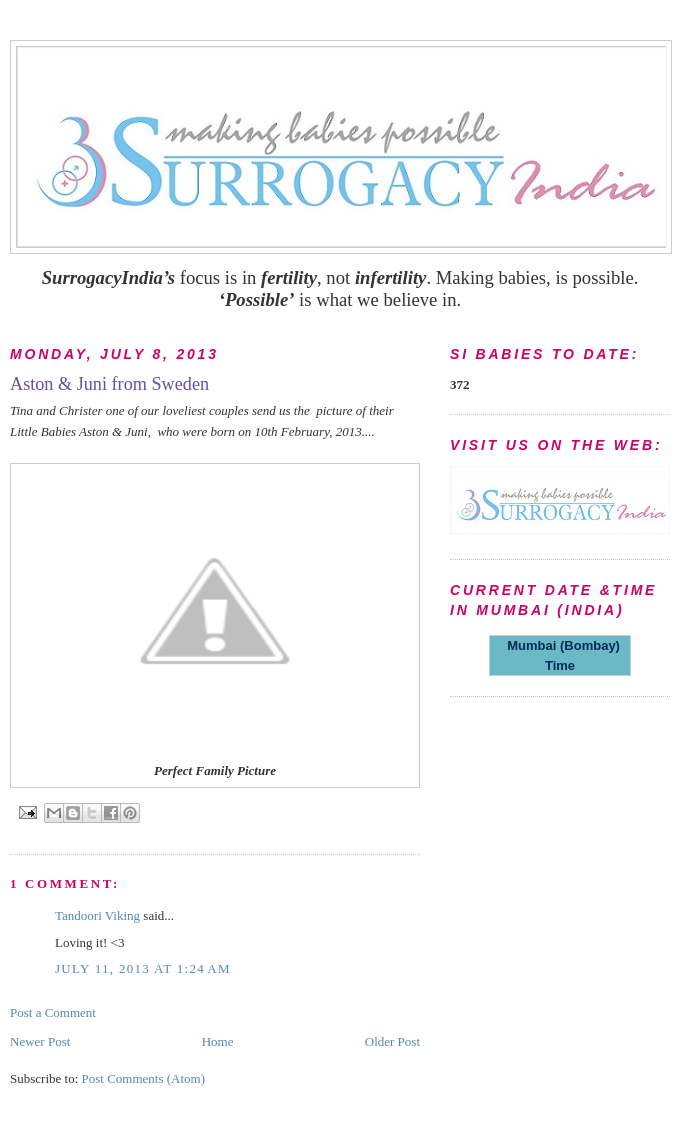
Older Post (392, 1041)
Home (218, 1041)
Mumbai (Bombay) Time (560, 655)
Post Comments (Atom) (144, 1078)
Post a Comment (53, 1012)
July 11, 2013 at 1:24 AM (143, 968)
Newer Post (40, 1041)
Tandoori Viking (97, 915)
